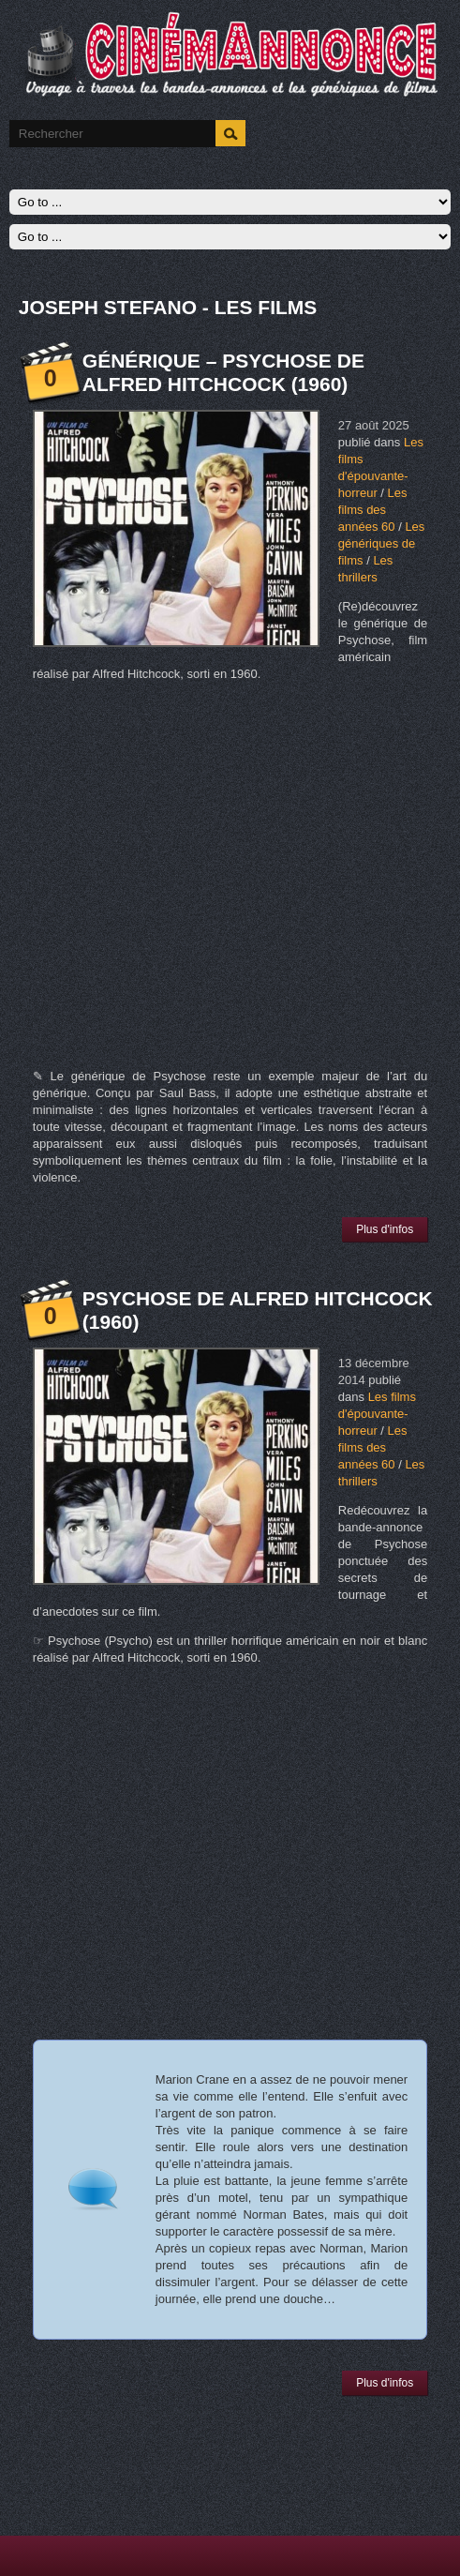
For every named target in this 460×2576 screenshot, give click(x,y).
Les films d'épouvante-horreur (377, 1414)
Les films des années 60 (373, 510)
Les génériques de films (381, 543)
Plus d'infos (384, 1229)
